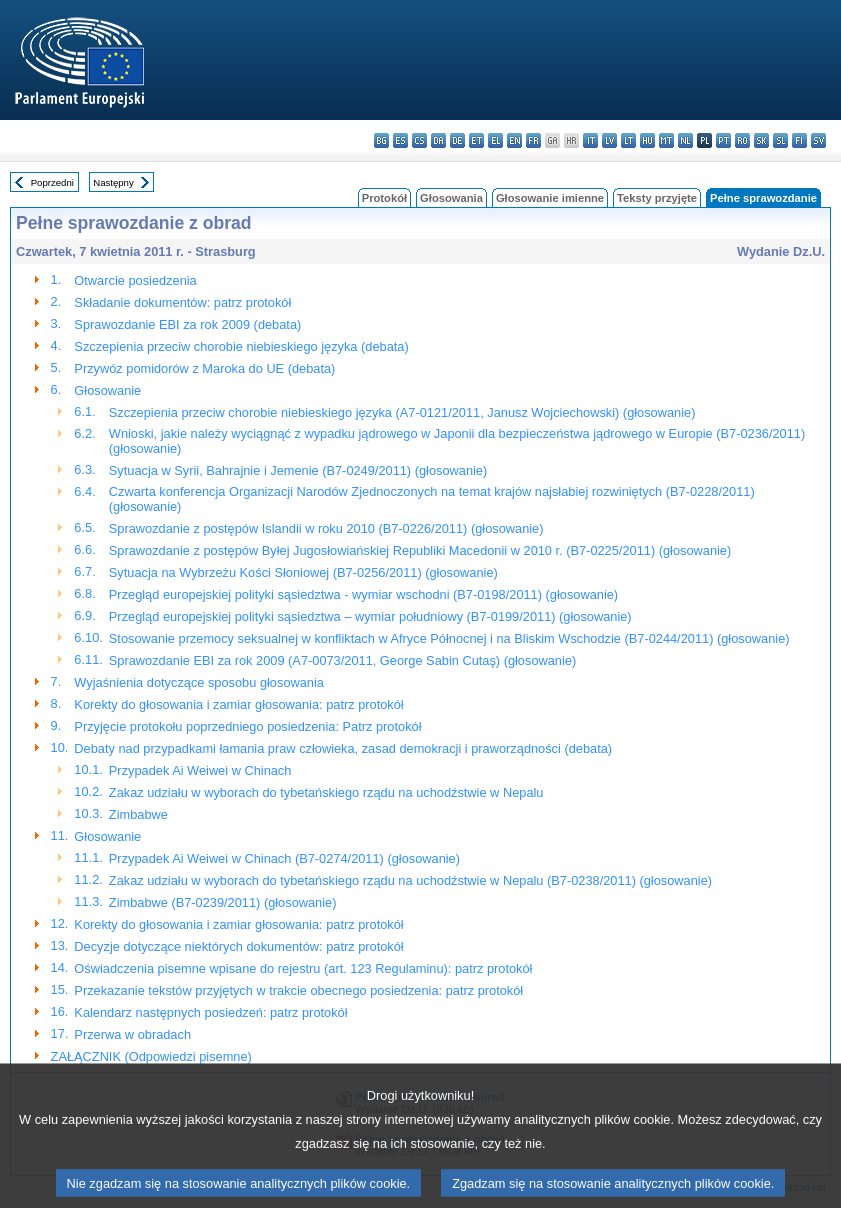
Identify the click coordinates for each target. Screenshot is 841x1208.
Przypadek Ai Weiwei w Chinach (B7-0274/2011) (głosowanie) (284, 858)
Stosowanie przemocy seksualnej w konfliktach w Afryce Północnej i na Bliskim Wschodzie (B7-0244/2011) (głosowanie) (449, 638)
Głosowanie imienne (550, 198)
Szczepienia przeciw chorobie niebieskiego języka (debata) (241, 346)
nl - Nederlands (685, 140)
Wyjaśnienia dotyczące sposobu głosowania (199, 682)
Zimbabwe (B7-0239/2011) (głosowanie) (223, 902)
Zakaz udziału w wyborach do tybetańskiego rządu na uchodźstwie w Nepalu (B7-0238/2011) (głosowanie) (410, 880)
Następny (113, 182)
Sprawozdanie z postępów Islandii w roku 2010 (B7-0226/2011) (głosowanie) (326, 528)
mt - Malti (666, 140)
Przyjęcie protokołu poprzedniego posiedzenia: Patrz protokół (247, 726)
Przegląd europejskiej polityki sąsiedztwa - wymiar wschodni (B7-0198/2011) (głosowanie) (363, 594)
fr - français (533, 140)
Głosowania (451, 198)
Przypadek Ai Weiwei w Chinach (200, 770)
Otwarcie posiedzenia (135, 280)
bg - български (381, 140)
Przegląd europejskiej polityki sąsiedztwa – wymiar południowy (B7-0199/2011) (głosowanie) (370, 616)
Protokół (384, 198)
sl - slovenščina (780, 140)
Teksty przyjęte (657, 198)
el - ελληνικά (495, 140)
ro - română (742, 140)
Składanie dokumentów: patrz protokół (182, 302)
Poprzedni (52, 182)
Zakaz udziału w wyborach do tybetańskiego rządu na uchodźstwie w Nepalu (326, 792)
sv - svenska (818, 140)
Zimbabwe (138, 814)
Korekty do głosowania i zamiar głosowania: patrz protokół (238, 704)
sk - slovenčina (761, 140)
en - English (514, 140)
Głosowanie (107, 390)
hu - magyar (647, 140)
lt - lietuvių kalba (628, 140)
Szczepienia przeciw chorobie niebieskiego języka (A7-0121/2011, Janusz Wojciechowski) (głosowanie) (402, 412)
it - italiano (590, 140)
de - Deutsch (457, 140)
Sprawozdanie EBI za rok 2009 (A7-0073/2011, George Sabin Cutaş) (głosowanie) (342, 660)
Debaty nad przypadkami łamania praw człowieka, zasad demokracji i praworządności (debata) (343, 748)
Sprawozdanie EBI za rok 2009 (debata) (187, 324)
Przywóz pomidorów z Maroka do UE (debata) (204, 368)
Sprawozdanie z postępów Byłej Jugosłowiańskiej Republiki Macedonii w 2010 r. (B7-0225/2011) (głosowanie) (420, 550)
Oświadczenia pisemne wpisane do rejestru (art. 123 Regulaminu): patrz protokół (303, 968)
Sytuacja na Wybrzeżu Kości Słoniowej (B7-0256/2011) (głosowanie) (303, 572)
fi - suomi (799, 140)
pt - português (723, 140)
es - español (400, 140)
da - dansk (438, 140)
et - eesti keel (476, 140)
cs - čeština (419, 140)
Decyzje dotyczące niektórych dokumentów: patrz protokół (238, 946)
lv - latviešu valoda (609, 140)
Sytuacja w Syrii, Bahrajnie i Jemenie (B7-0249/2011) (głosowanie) (298, 470)
